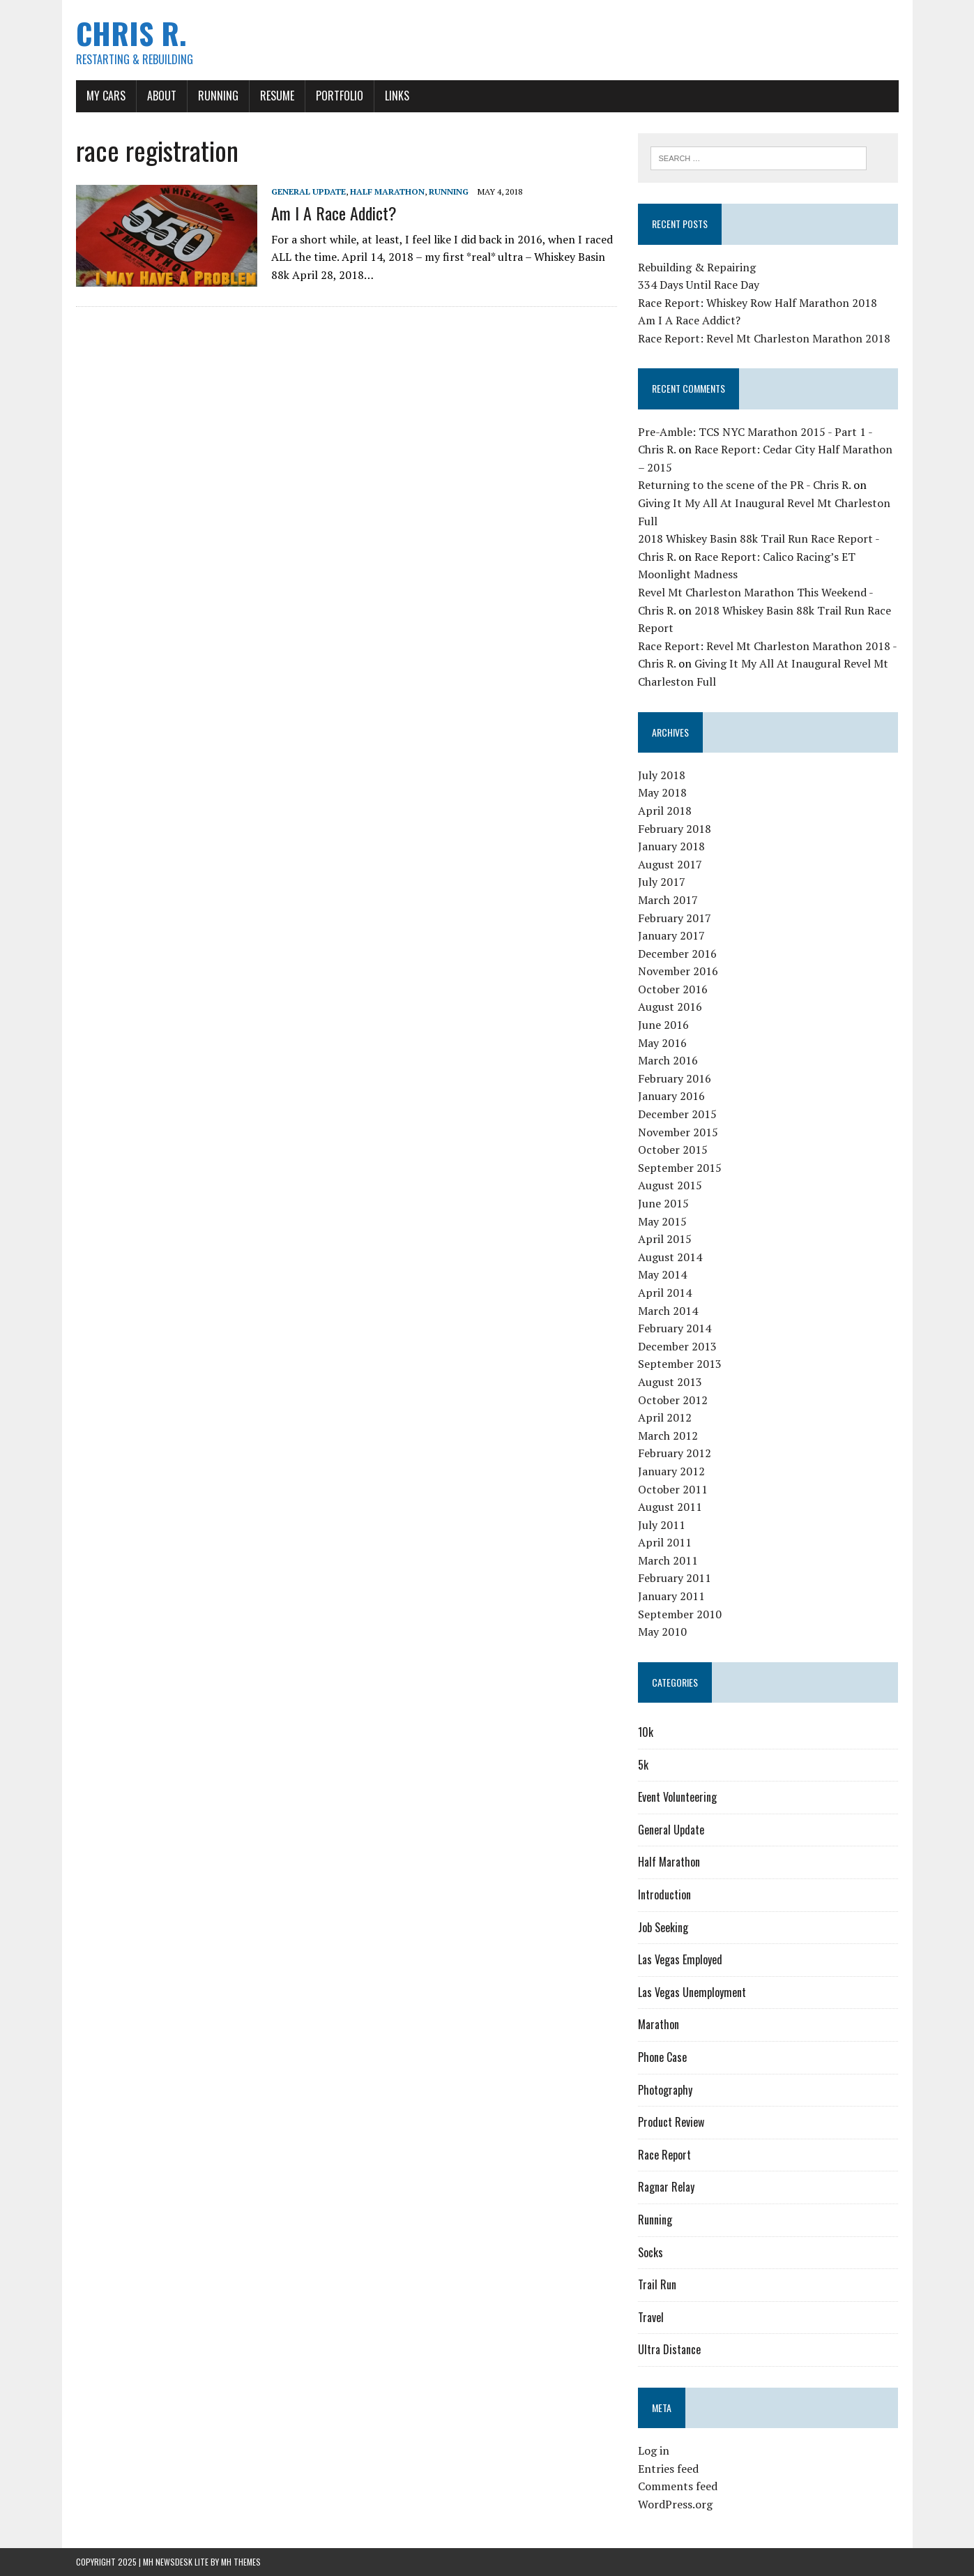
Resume (277, 95)
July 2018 (661, 775)
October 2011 (673, 1489)
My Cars (105, 95)
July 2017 (661, 881)
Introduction (664, 1894)
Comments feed (677, 2486)
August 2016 (670, 1006)
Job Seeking (663, 1927)
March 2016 (668, 1060)
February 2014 (674, 1328)
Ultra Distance (669, 2349)
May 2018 (662, 792)
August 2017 (670, 864)
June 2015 (663, 1203)
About (161, 95)
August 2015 (670, 1185)
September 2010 (680, 1614)
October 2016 (673, 989)
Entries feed (668, 2468)
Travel (651, 2317)
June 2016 (663, 1024)
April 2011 (665, 1542)
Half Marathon (387, 191)
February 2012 (674, 1453)
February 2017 (674, 918)
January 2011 (671, 1596)
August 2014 (670, 1257)
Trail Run (657, 2284)
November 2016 (678, 971)
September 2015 (680, 1167)
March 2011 (668, 1560)
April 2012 (665, 1417)
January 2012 (671, 1471)
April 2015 (665, 1238)
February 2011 (674, 1577)
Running (218, 95)
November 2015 (678, 1132)
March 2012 (668, 1435)
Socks (650, 2252)
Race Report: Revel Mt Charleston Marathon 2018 (764, 338)
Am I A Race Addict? (334, 212)
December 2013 (677, 1346)
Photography (665, 2089)
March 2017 (668, 899)
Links (397, 95)
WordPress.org (675, 2504)
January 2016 (671, 1096)
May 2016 (662, 1042)
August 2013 (670, 1381)
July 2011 (661, 1524)
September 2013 (680, 1363)
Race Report (664, 2154)
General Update (308, 191)
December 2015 (677, 1114)
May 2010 (662, 1631)
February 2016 (674, 1078)
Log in (653, 2450)
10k (645, 1732)
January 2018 (671, 846)
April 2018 (665, 810)
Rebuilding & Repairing (697, 267)
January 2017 (671, 935)
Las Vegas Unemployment (692, 1992)
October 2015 (673, 1149)
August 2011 (670, 1506)
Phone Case (662, 2057)
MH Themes (241, 2562)
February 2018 (674, 828)
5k (643, 1764)
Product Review (671, 2122)
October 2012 (673, 1400)
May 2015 (662, 1221)
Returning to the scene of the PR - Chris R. (744, 484)
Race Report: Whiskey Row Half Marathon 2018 (757, 302)
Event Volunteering (677, 1796)
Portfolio (339, 95)
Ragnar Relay (666, 2186)
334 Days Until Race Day (698, 284)
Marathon (658, 2024)
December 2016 (677, 953)
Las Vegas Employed (680, 1959)
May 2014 (662, 1274)
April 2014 (665, 1292)
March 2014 (668, 1310)
